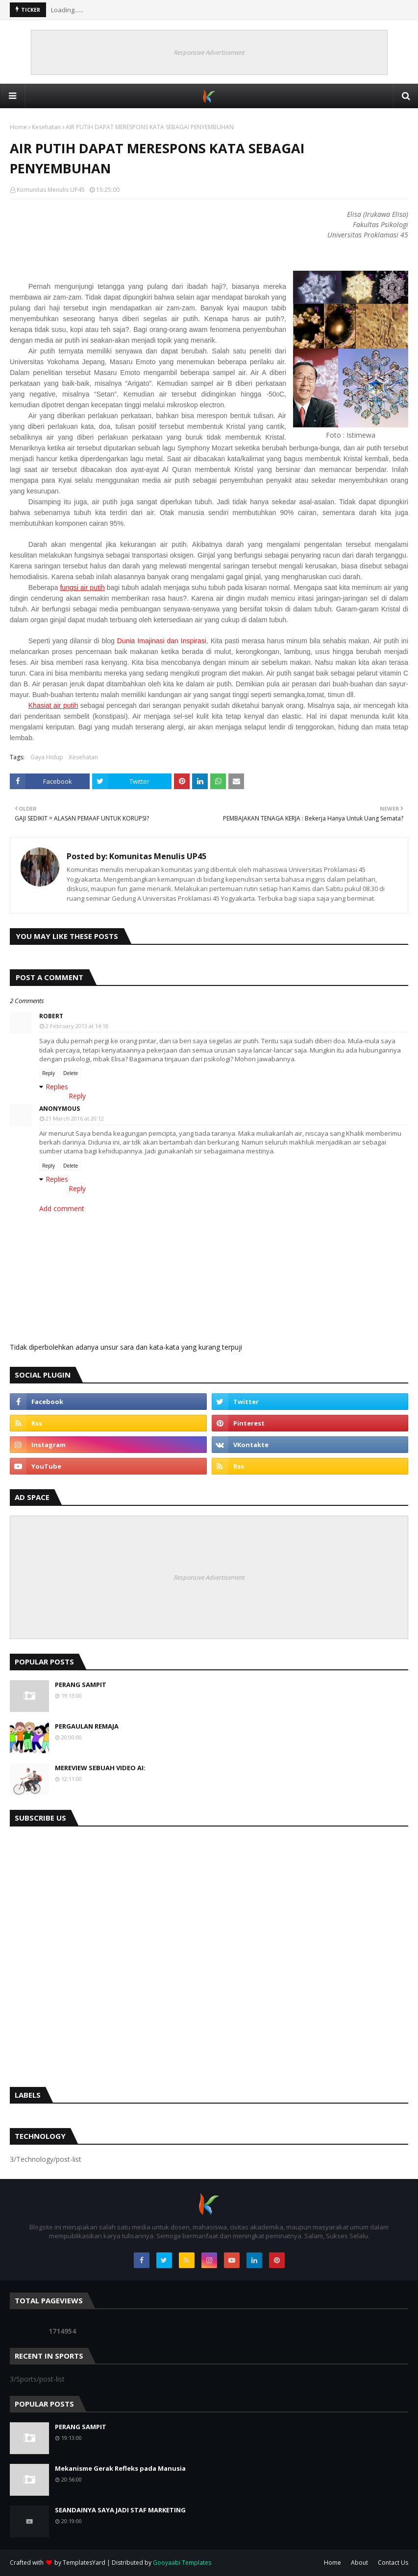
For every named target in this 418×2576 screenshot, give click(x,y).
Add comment (61, 1208)
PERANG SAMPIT (80, 1684)
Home (18, 127)
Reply (48, 1073)
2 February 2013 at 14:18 (77, 1026)
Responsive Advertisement (209, 52)
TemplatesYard (84, 2562)
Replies (57, 1086)
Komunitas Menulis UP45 (51, 190)
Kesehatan (46, 127)
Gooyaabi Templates (182, 2562)
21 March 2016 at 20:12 (75, 1118)
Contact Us (393, 2562)
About (359, 2562)
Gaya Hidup (46, 757)
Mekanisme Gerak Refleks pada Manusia (120, 2468)
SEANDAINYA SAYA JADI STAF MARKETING (120, 2510)
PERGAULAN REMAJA (87, 1726)
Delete (70, 1073)
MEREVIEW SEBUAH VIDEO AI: (100, 1767)
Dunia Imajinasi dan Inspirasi (161, 641)
